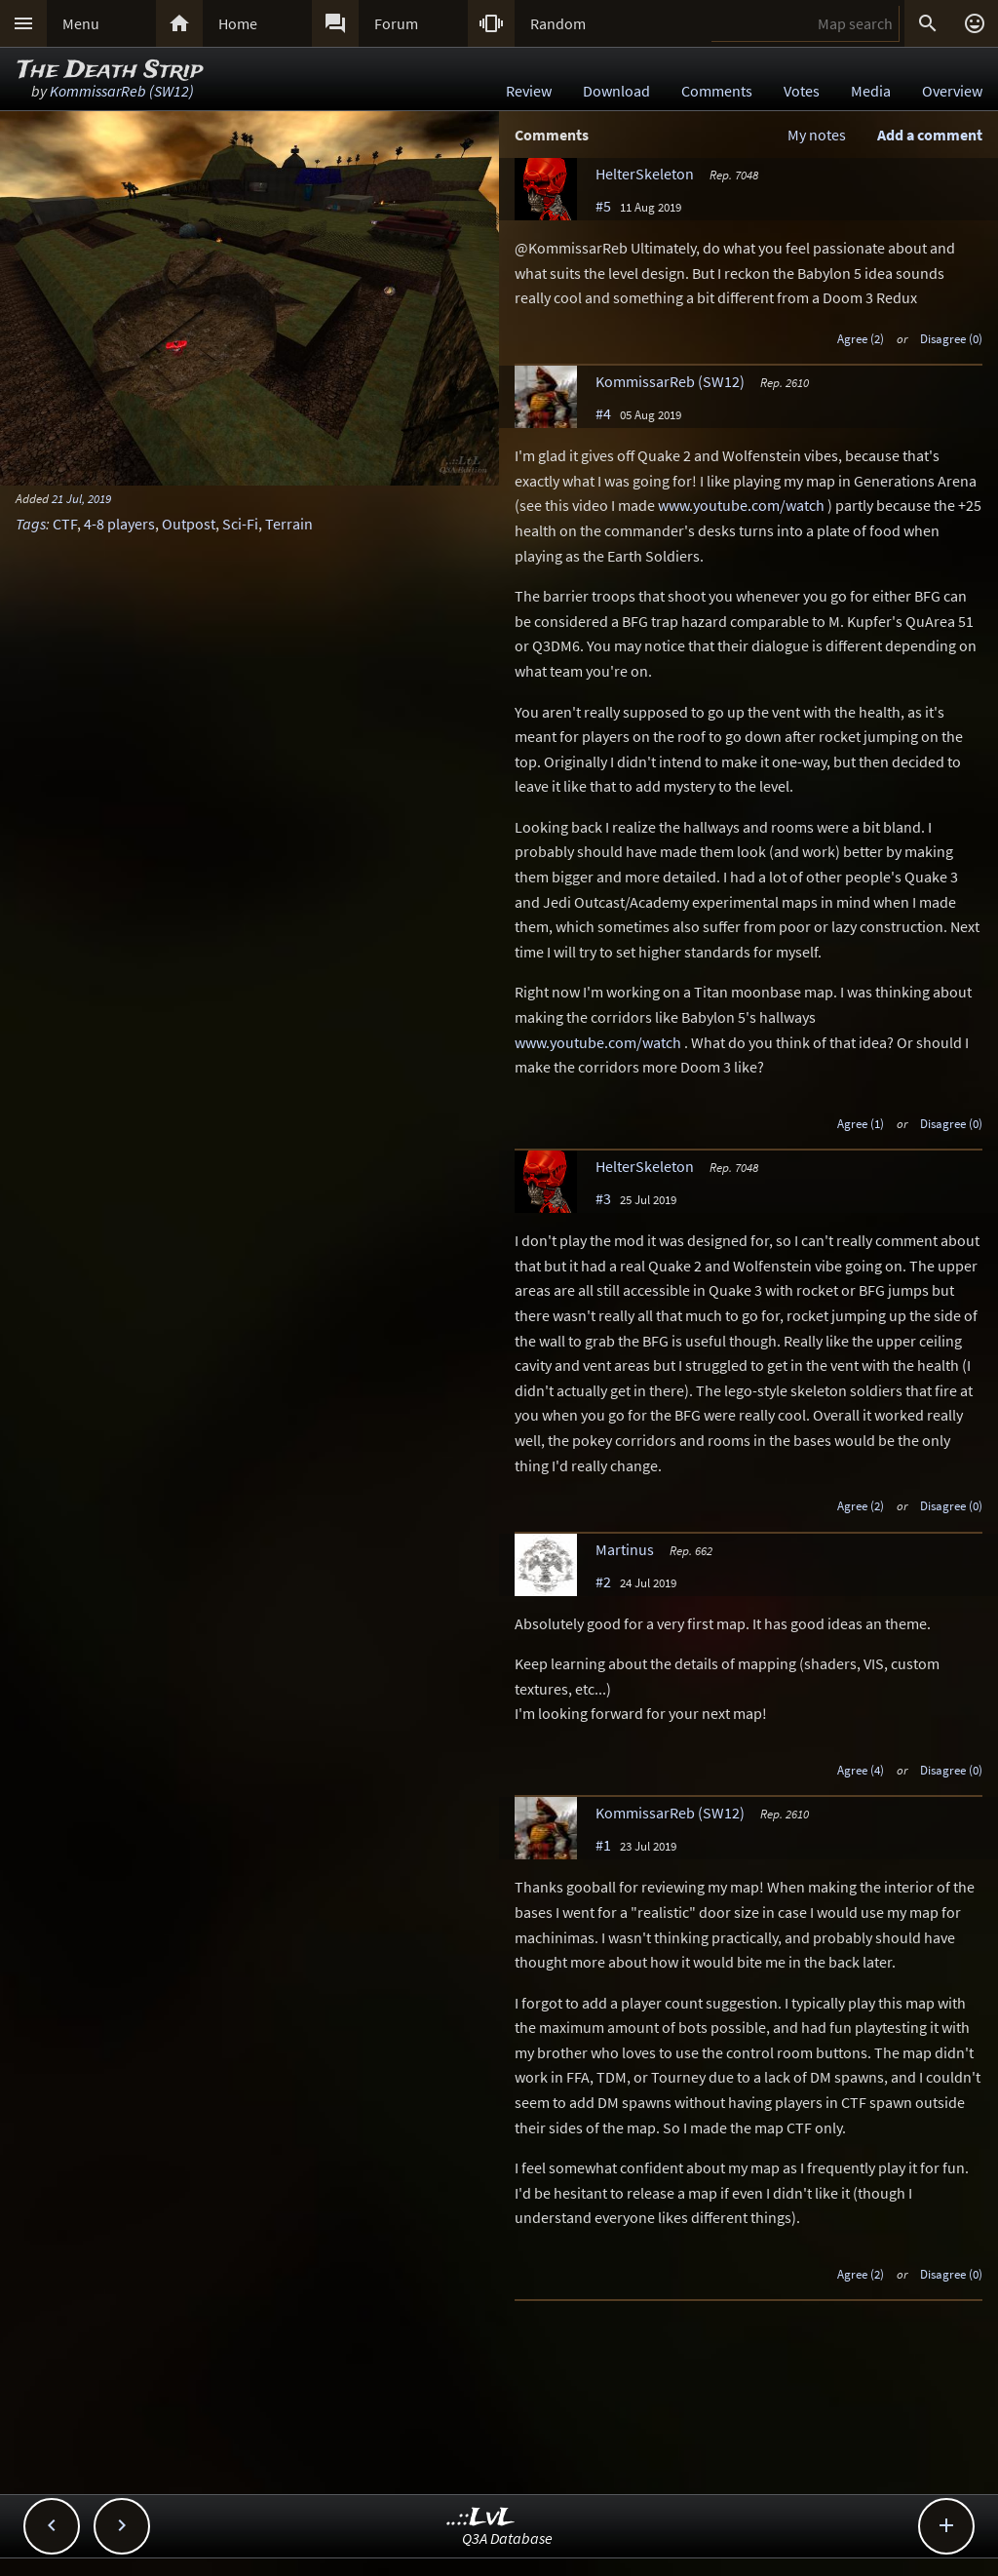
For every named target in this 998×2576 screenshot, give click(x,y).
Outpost (188, 523)
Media (871, 90)
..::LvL (481, 2518)
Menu (80, 23)
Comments (716, 90)
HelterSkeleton (644, 173)
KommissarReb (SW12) (122, 90)
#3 (603, 1198)
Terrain (289, 523)
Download (616, 90)
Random (558, 23)
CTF (65, 523)
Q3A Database (507, 2538)
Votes (802, 90)
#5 (603, 205)
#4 (603, 413)
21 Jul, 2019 (81, 498)
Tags (31, 523)
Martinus (624, 1549)
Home (237, 23)
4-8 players (119, 523)
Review (529, 90)
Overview (952, 90)
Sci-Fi (240, 523)
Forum (396, 23)
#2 (603, 1581)
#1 (603, 1844)
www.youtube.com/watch (741, 505)
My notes (816, 134)
